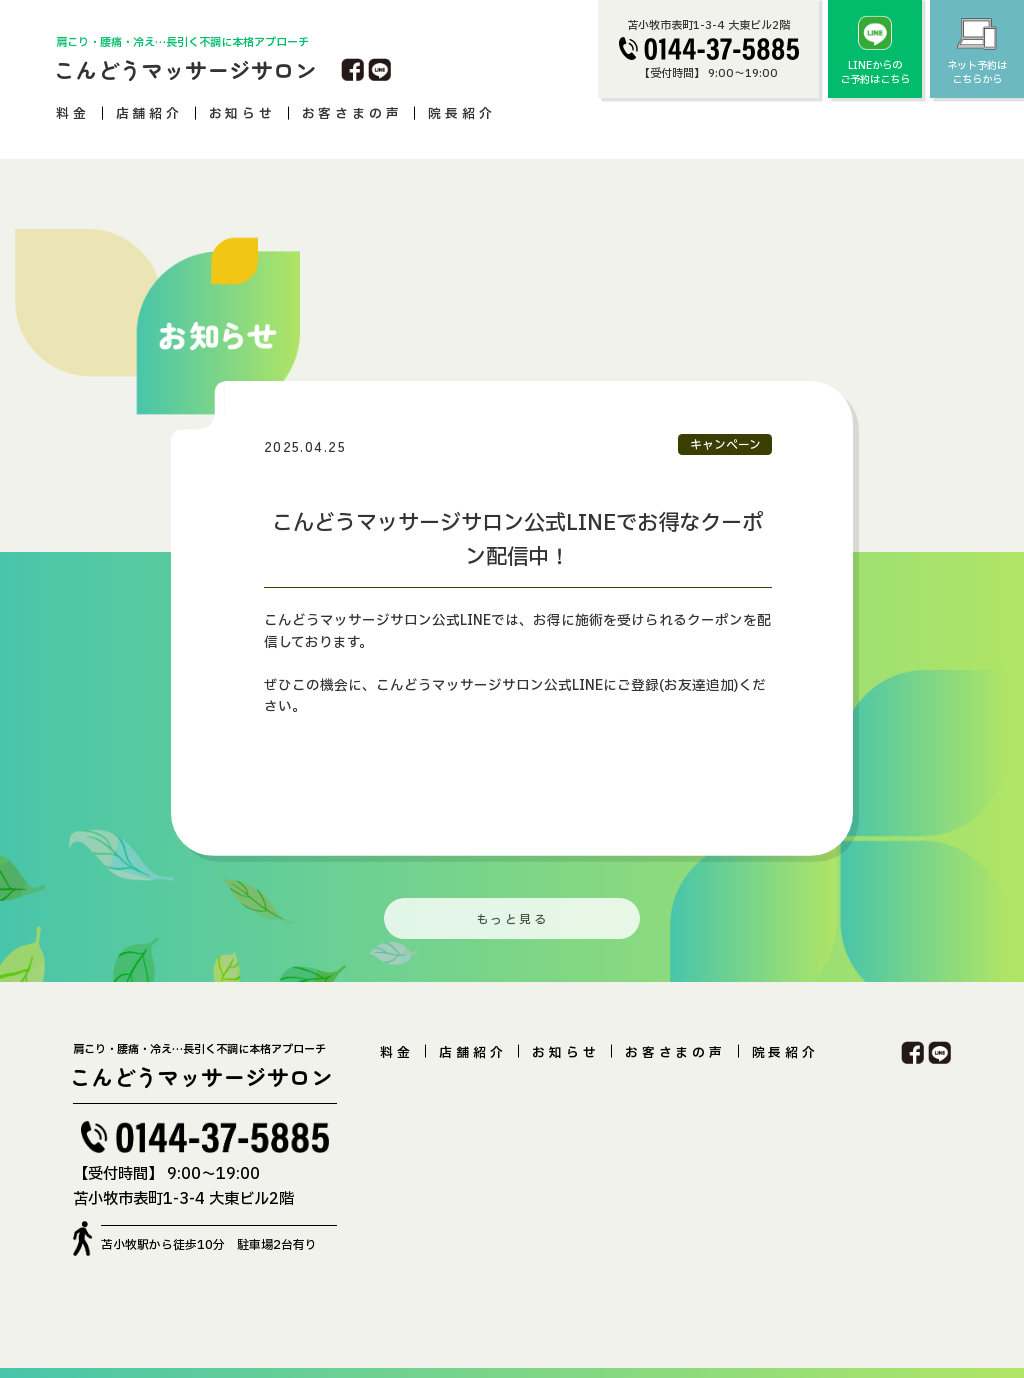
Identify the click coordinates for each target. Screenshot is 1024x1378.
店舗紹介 (149, 114)
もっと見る (512, 920)
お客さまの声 (352, 114)
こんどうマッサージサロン (185, 69)
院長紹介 (461, 114)
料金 (73, 114)
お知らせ (242, 114)
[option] (507, 615)
